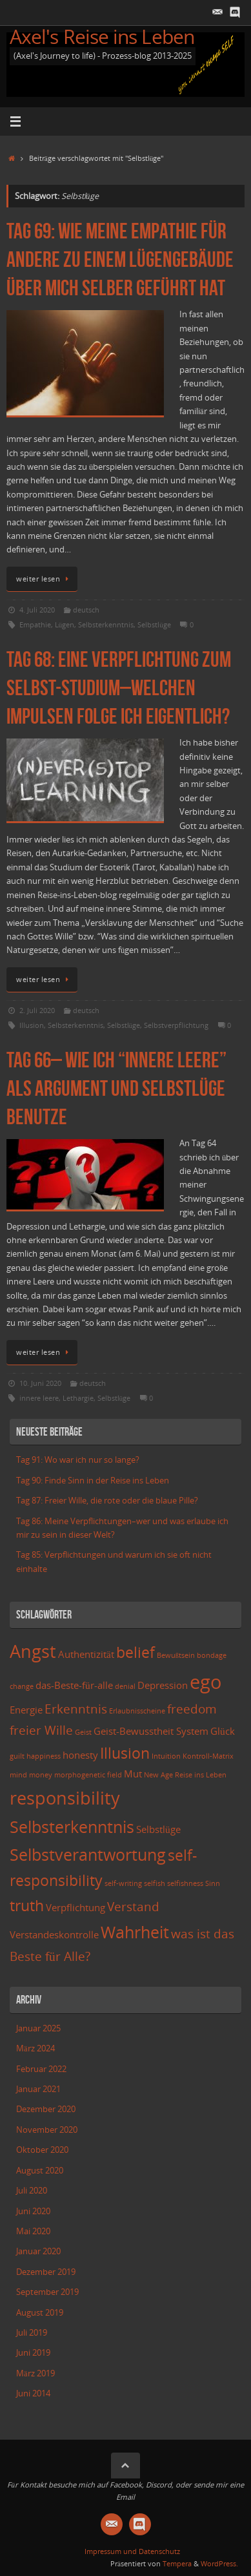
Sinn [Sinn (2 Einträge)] (212, 1883)
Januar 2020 (38, 2251)
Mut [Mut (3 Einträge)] (133, 1774)
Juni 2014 (33, 2393)
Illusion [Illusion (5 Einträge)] (125, 1753)
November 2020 (46, 2129)
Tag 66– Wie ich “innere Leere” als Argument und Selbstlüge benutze (116, 1088)
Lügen (65, 624)
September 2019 (47, 2292)
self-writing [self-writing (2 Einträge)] (123, 1883)
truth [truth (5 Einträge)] (27, 1906)
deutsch (86, 609)
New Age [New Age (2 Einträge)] (158, 1774)
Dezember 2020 (45, 2109)
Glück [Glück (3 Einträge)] (222, 1731)
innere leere (39, 1398)
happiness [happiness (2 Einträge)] (43, 1756)
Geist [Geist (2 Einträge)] (83, 1732)
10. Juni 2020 (40, 1383)
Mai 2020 (33, 2231)
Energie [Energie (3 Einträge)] (26, 1710)
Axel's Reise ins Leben (102, 36)
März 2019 (35, 2373)
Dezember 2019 (45, 2272)
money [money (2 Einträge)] (40, 1774)
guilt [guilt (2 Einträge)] (17, 1756)
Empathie (35, 624)
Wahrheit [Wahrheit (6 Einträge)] (135, 1932)
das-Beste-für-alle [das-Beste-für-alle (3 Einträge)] (74, 1685)
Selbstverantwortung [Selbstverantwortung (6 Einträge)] (88, 1854)
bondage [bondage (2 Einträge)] (211, 1655)
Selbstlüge (154, 624)
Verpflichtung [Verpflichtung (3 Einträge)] (75, 1907)
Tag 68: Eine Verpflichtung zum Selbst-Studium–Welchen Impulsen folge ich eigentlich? (118, 687)
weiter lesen (44, 578)
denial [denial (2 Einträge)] (125, 1686)
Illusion (31, 1025)
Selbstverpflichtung (176, 1025)
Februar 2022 (41, 2069)
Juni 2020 (33, 2211)
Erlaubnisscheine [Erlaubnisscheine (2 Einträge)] (137, 1710)
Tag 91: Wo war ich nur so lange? (77, 1459)
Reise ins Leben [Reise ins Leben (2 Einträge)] (200, 1774)
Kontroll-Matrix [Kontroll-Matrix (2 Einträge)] (208, 1756)
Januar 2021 (38, 2089)
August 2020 (39, 2170)
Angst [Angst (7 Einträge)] (33, 1651)
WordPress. (219, 2563)
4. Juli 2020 (37, 609)
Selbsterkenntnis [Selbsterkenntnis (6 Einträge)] (72, 1827)
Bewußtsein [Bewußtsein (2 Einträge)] (176, 1655)
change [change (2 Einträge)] (22, 1686)
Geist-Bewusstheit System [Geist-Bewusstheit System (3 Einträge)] (151, 1731)
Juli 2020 (31, 2190)
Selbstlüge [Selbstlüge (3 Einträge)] (158, 1829)
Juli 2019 (31, 2332)
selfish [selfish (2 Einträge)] (154, 1883)
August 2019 (39, 2312)
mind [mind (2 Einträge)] (18, 1774)
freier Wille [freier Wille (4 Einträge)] (41, 1730)
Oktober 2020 (42, 2149)
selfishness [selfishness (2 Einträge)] (185, 1883)
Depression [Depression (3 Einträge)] (162, 1685)
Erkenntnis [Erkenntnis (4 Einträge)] (76, 1708)
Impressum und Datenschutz (132, 2551)
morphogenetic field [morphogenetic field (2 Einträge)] (88, 1774)
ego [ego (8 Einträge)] (206, 1682)
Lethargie (78, 1398)
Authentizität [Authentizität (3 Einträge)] (86, 1654)
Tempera (177, 2563)
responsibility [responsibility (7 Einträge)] (65, 1798)
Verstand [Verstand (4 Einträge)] (133, 1906)
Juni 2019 (33, 2352)
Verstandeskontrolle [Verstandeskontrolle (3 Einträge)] (54, 1935)
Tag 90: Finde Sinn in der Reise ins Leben (92, 1480)
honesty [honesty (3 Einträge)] (80, 1755)
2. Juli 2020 (37, 1010)
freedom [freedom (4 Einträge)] (192, 1708)
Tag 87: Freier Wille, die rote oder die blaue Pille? (107, 1500)
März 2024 (35, 2048)
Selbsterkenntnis (106, 624)
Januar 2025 (38, 2028)
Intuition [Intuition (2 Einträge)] (166, 1756)
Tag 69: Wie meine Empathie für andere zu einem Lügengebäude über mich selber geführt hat (120, 259)
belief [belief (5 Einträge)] (135, 1652)
